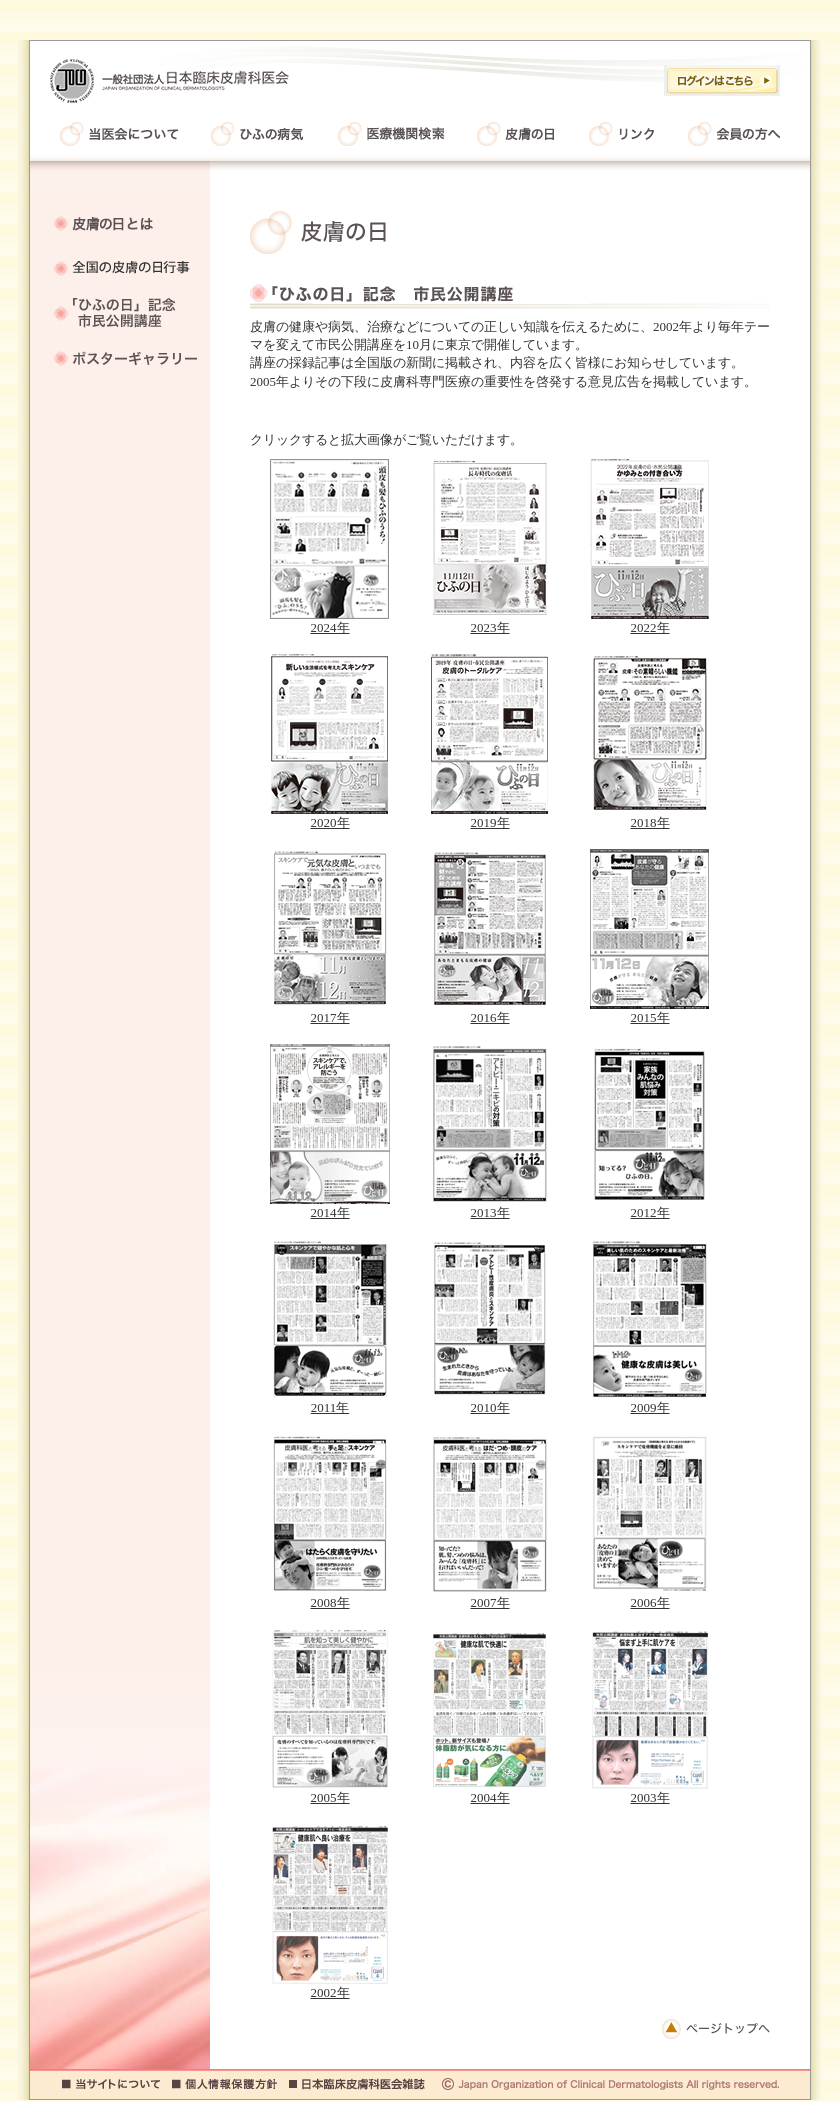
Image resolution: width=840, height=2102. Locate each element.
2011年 (330, 1401)
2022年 (650, 621)
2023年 (490, 621)
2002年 (330, 1986)
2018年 (650, 816)
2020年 (330, 816)
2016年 (490, 1011)
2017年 (330, 1011)
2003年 (650, 1791)
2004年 (490, 1791)
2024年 (330, 621)
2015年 (650, 1011)
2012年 (650, 1206)
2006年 (650, 1596)
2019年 (490, 816)
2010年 (490, 1401)
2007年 (490, 1596)
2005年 (330, 1791)
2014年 (330, 1206)
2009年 (650, 1401)
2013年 (490, 1206)
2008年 (330, 1596)
